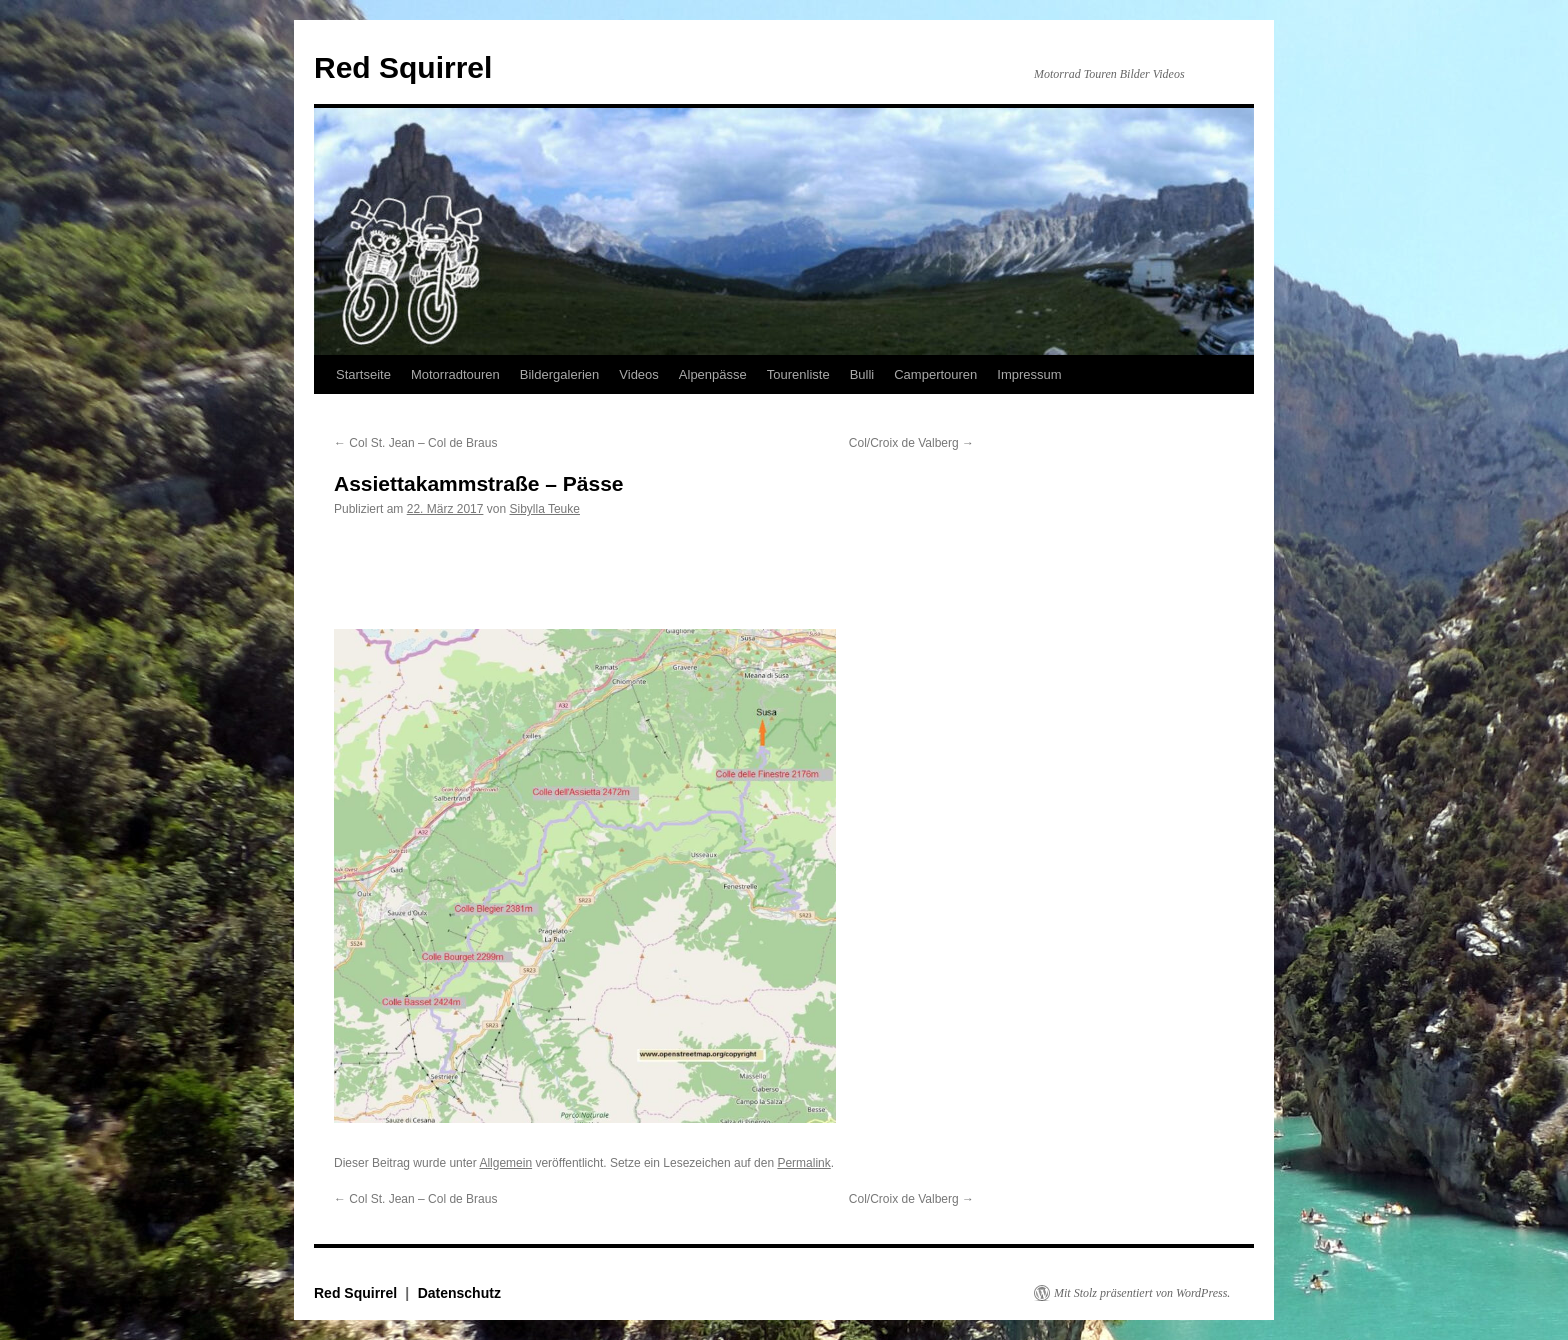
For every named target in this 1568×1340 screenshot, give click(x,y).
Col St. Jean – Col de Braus (415, 443)
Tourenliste (798, 374)
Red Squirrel (403, 67)
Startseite (363, 374)
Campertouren (935, 374)
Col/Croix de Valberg (911, 443)
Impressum (1029, 374)
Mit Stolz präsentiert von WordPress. (1142, 1293)
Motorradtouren (455, 374)
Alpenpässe (713, 374)
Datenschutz (459, 1293)
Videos (639, 374)
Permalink (803, 1163)
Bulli (862, 374)
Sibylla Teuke (544, 509)
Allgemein (505, 1163)
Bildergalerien (560, 374)
